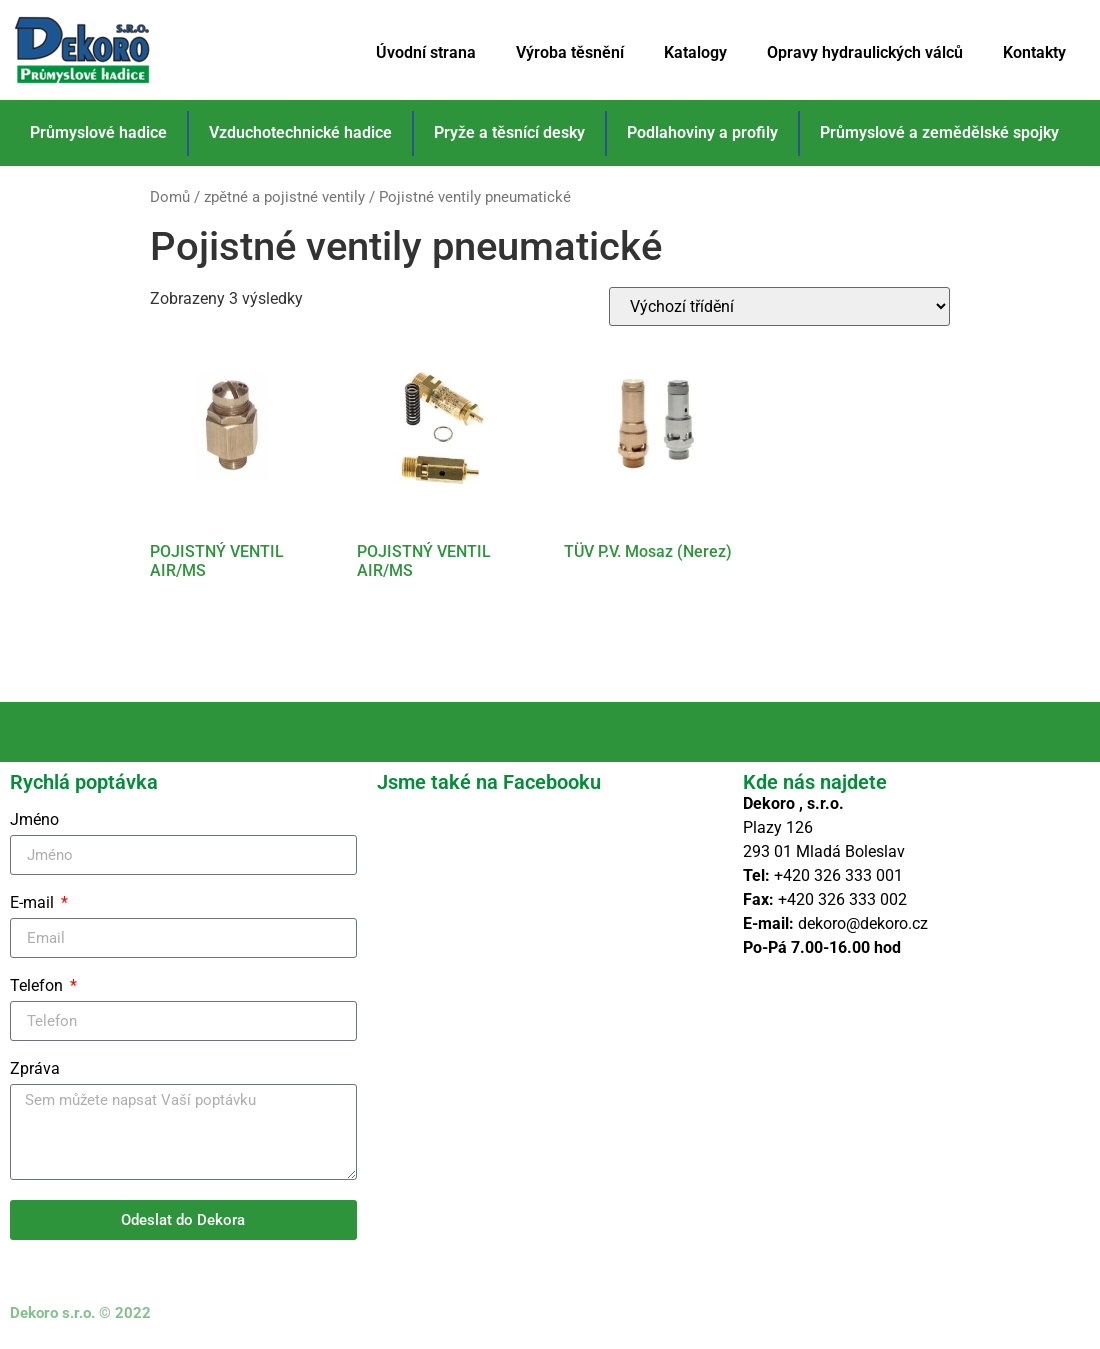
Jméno (34, 820)
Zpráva (35, 1069)
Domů (170, 197)
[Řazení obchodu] (779, 306)
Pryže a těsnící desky (509, 132)
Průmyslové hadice (98, 132)
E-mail (34, 903)
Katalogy (695, 52)
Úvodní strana (426, 52)
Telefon (38, 986)
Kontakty (1034, 52)
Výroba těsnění (570, 52)
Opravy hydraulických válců (865, 52)
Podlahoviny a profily (702, 132)
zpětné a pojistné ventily (284, 197)
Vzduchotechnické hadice (300, 132)
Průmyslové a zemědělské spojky (939, 132)
